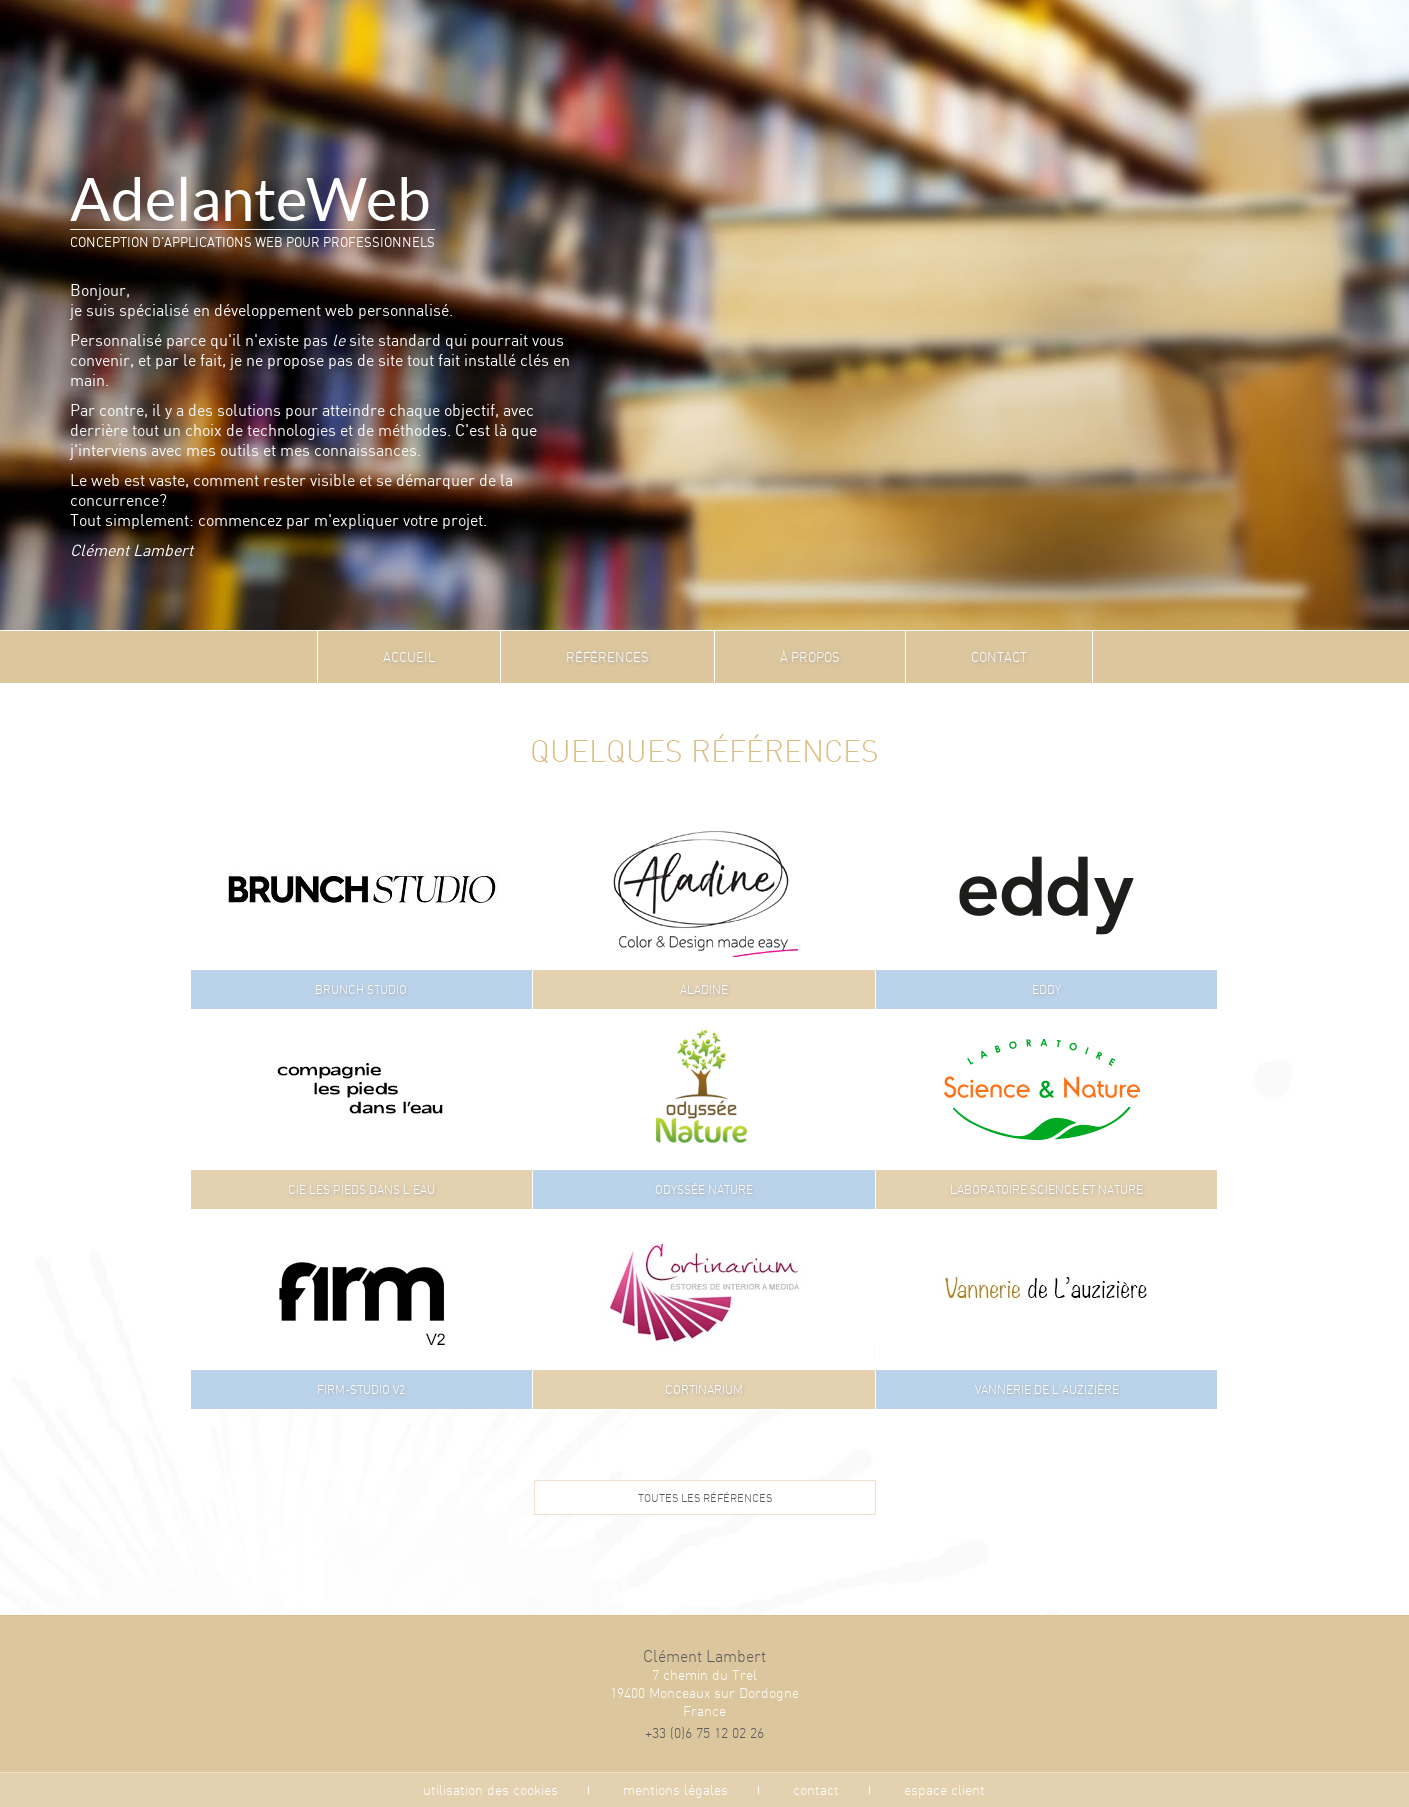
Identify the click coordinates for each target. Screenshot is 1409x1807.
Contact (999, 657)
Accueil (409, 657)
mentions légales (675, 1790)
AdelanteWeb (250, 199)
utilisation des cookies (490, 1790)
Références (607, 657)
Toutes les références (705, 1498)
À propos (810, 657)
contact (816, 1790)
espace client (944, 1790)
